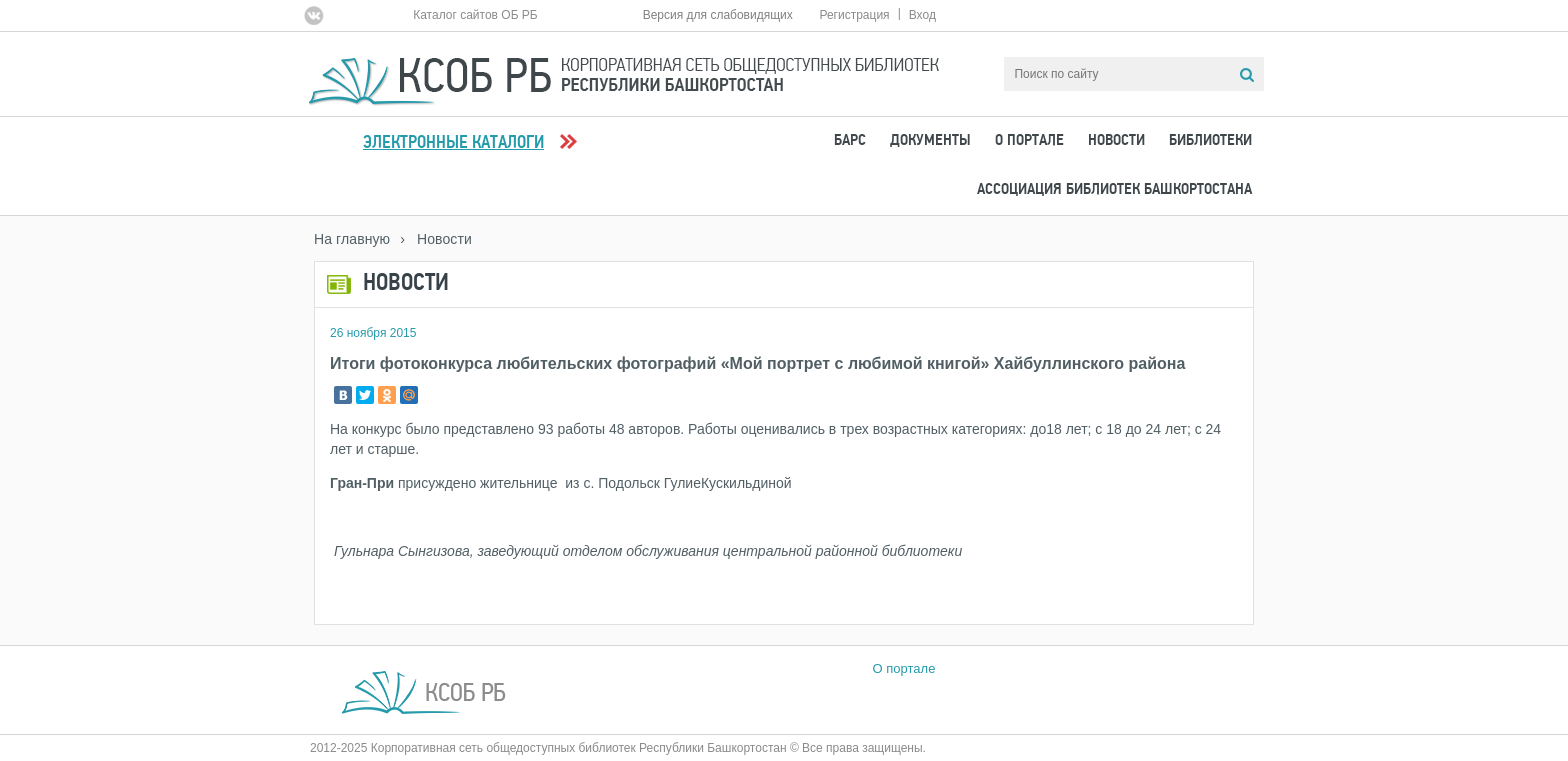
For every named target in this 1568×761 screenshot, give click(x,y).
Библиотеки (1210, 141)
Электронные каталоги (453, 143)
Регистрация (854, 15)
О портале (1029, 141)
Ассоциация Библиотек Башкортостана (1114, 190)
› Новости (436, 239)
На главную (352, 239)
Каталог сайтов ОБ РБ (475, 15)
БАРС (850, 141)
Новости (1116, 141)
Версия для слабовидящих (718, 15)
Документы (930, 141)
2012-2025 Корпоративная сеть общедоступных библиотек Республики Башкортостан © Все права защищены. (618, 748)
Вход (922, 15)
